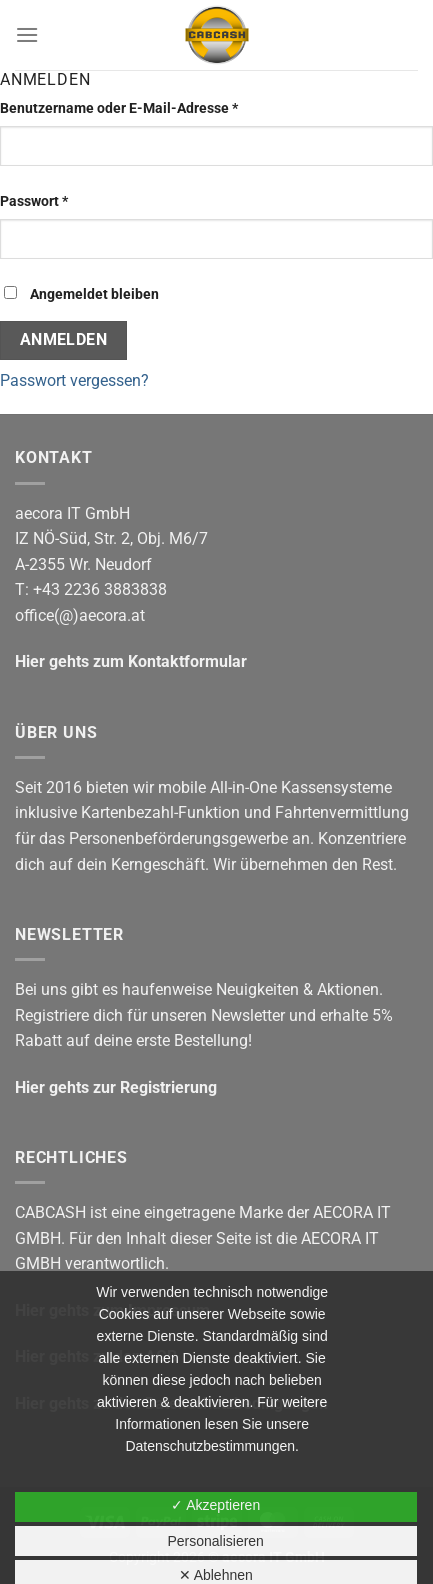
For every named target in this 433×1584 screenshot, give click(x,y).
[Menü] (27, 34)
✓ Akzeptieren (215, 1505)
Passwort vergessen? (74, 380)
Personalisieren (215, 1541)
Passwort (71, 200)
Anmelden (64, 340)
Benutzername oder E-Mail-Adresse (156, 107)
